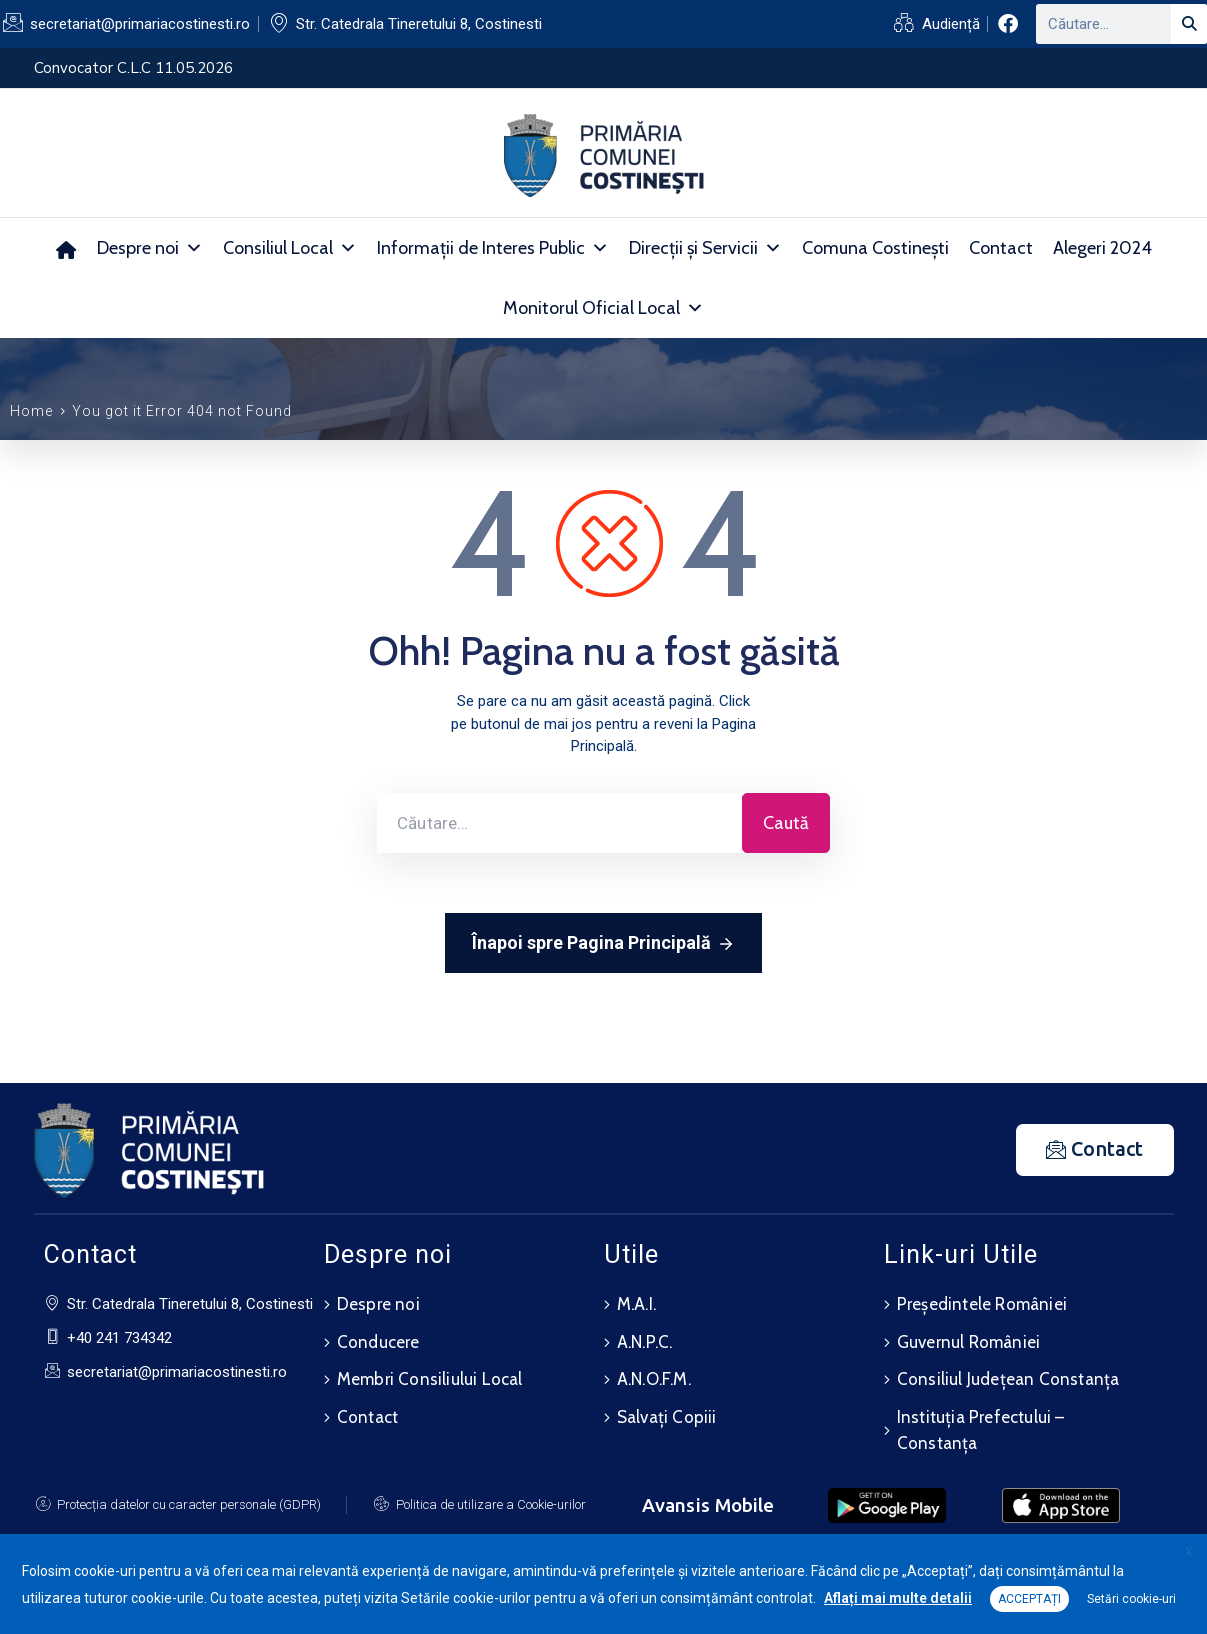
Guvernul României (968, 1340)
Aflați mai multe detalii (898, 1598)
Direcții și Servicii (705, 248)
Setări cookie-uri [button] (1131, 1599)
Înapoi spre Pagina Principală (603, 944)
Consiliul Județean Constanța (1008, 1376)
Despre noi (150, 248)
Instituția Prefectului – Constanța (981, 1425)
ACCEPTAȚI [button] (1029, 1599)
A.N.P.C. (645, 1340)
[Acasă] (66, 248)
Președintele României (982, 1304)
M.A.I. (636, 1304)
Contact (1001, 248)
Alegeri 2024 (1102, 248)
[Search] (1189, 24)
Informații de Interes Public (493, 248)
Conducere (378, 1340)
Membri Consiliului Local (430, 1376)
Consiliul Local (290, 248)
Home (31, 411)
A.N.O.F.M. (654, 1376)
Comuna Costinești (875, 248)
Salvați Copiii (667, 1412)
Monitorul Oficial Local (603, 308)
